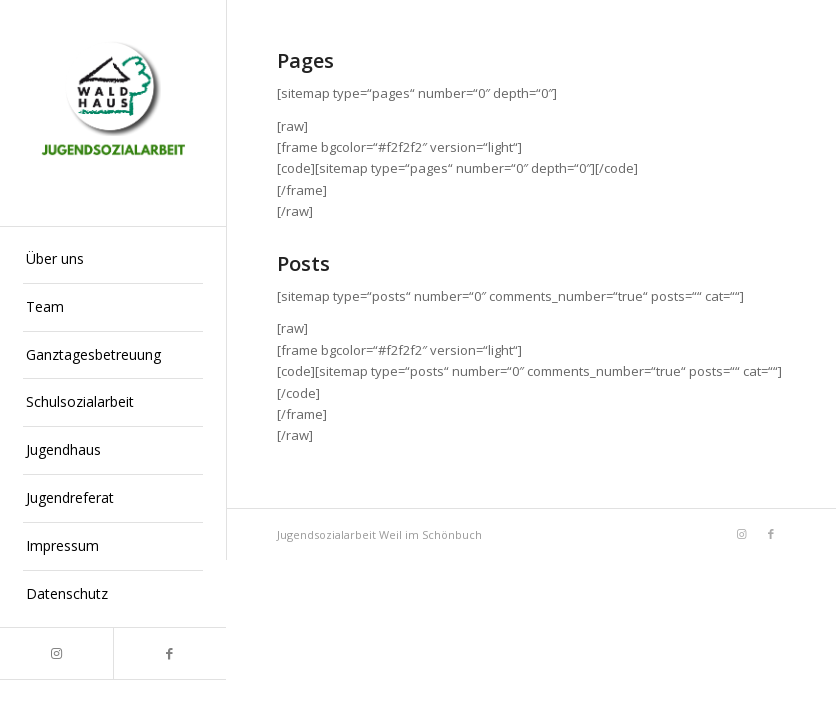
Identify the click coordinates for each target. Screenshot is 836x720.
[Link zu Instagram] (56, 653)
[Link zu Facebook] (169, 653)
